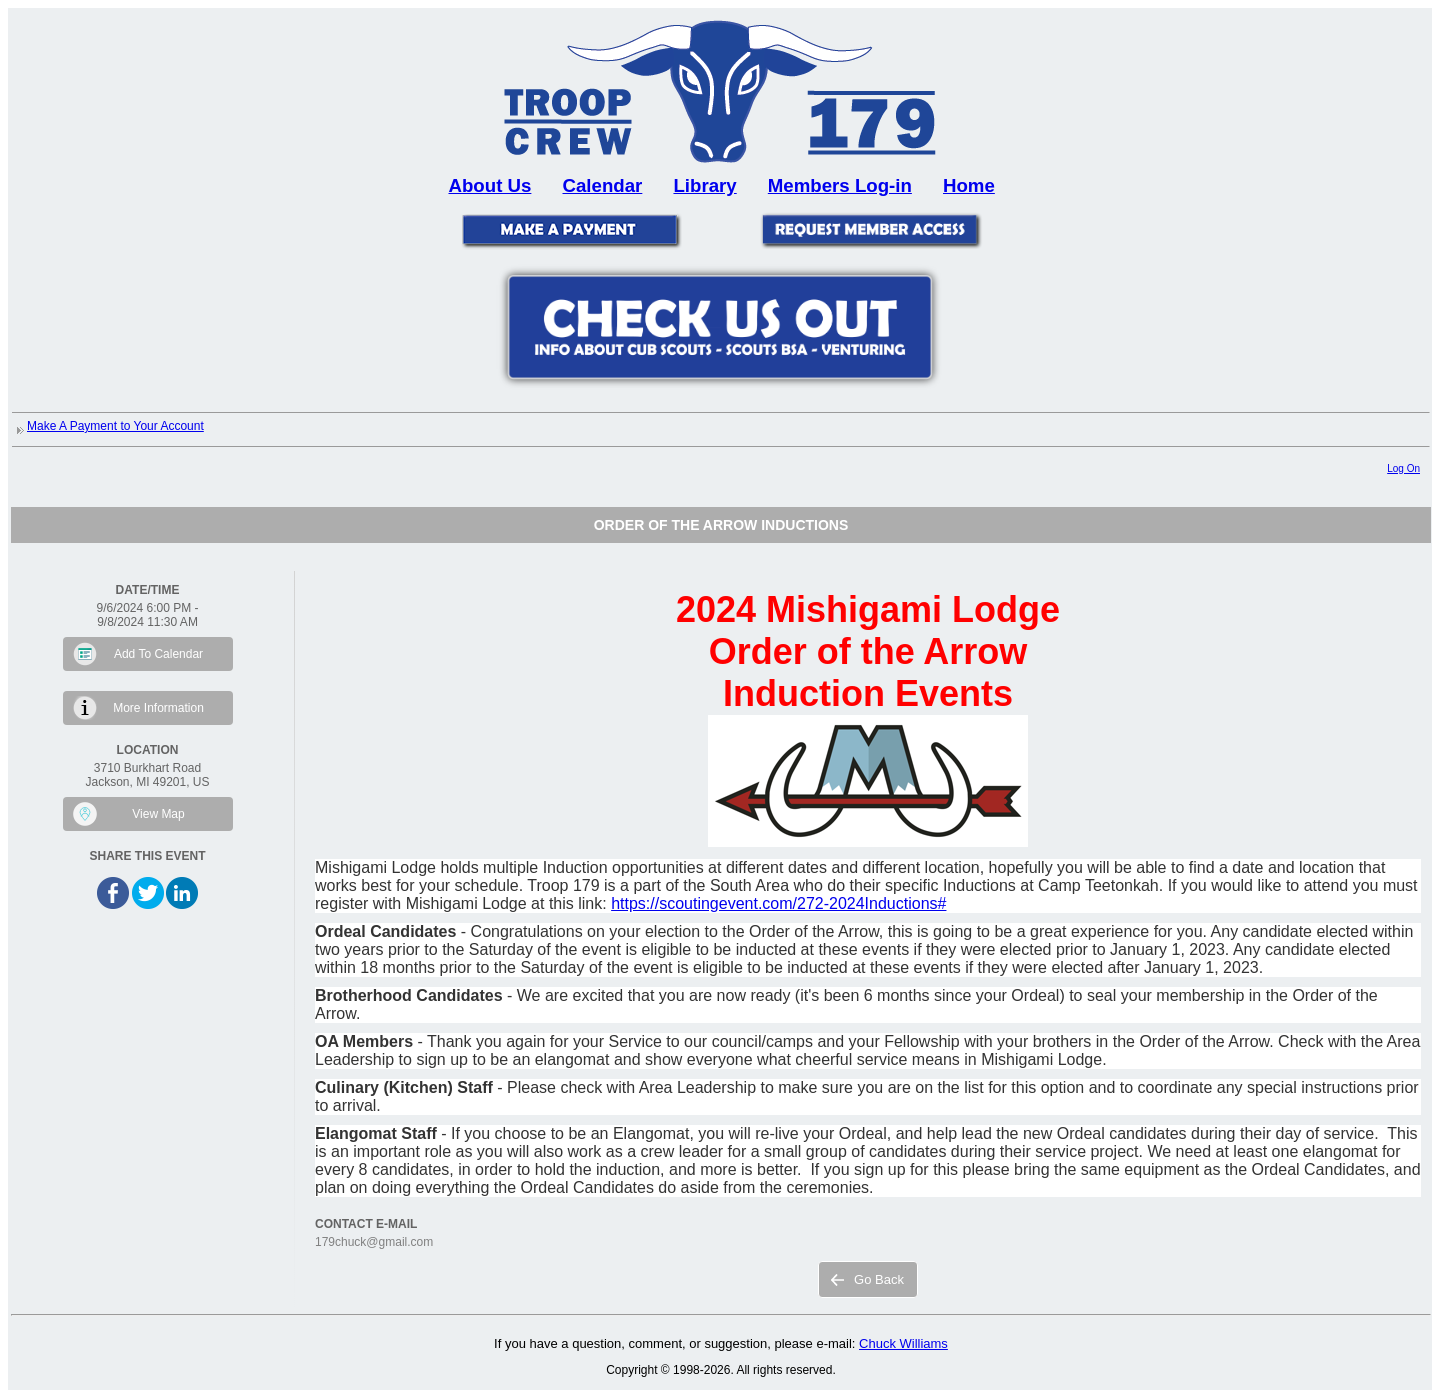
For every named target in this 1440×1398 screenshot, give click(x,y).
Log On (1403, 468)
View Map (158, 814)
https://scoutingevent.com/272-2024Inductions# (778, 903)
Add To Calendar (158, 654)
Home (969, 185)
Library (704, 185)
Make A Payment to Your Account (115, 426)
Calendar (603, 185)
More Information (158, 708)
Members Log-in (840, 185)
